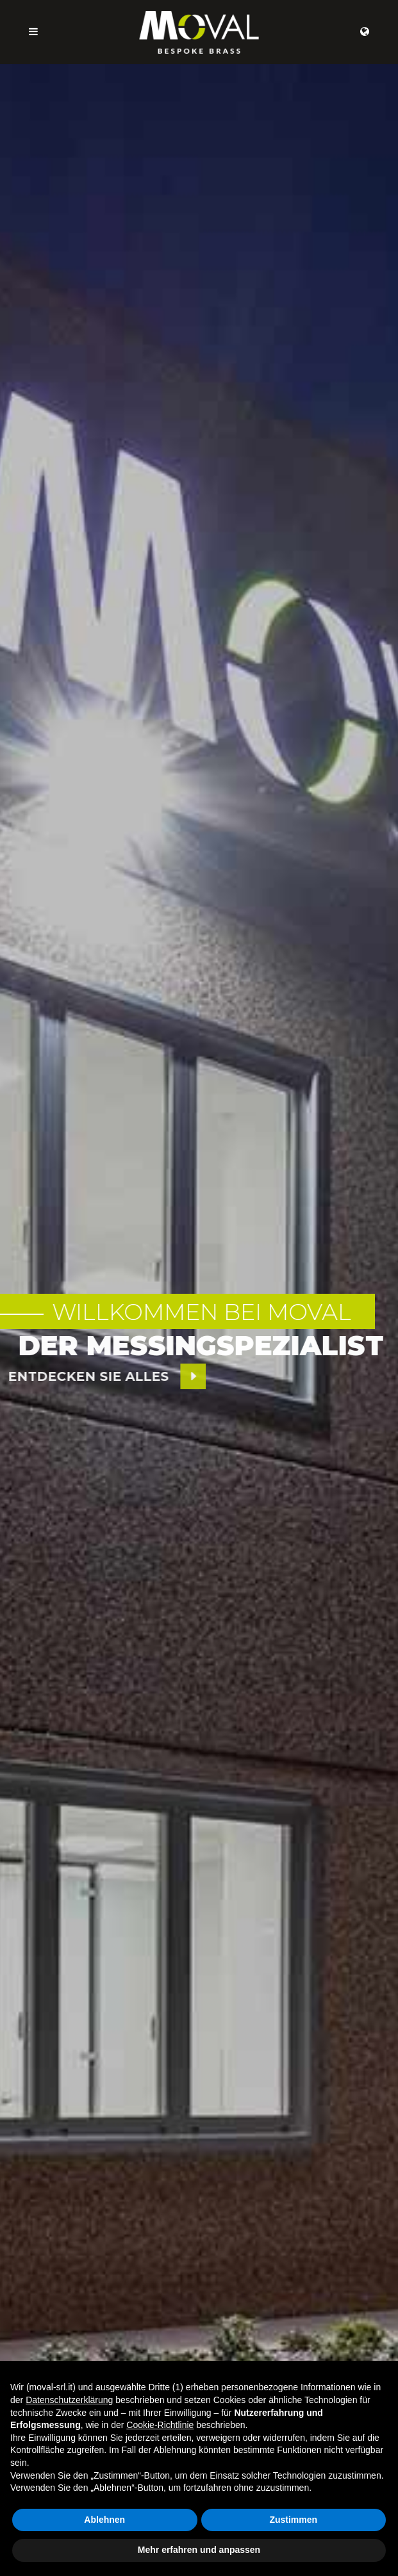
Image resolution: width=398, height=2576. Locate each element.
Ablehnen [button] (104, 2520)
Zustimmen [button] (293, 2520)
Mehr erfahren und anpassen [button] (199, 2550)
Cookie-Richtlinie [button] (160, 2425)
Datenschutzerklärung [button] (69, 2400)
